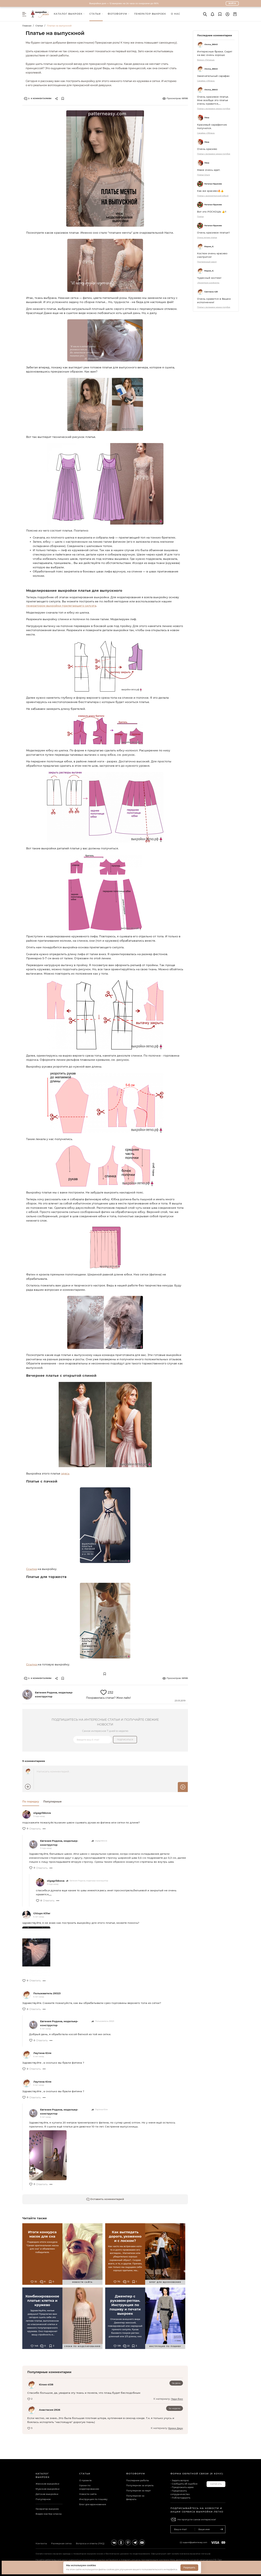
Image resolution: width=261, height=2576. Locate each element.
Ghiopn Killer (41, 1913)
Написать (216, 2484)
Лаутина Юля (42, 2053)
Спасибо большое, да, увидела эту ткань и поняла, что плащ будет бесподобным (83, 2392)
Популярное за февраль (135, 2497)
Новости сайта (88, 2494)
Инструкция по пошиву (93, 2499)
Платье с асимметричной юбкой (213, 196)
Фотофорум (135, 2473)
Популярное (43, 2499)
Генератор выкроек (47, 2508)
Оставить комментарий (105, 2199)
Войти (232, 3)
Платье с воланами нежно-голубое (213, 108)
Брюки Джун (175, 2428)
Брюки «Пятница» (206, 60)
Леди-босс (177, 2399)
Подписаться (125, 1739)
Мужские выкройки (47, 2489)
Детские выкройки (47, 2494)
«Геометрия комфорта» (208, 283)
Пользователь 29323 (47, 1993)
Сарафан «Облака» (206, 81)
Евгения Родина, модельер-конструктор (59, 1842)
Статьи (39, 25)
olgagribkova (42, 1812)
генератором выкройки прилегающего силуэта (61, 605)
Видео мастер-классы (49, 2513)
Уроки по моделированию (89, 2487)
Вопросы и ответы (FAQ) (90, 2543)
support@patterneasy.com (195, 2542)
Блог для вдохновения (92, 2504)
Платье (200, 216)
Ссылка (31, 1569)
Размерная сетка (61, 2543)
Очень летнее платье (207, 237)
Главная (26, 25)
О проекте (85, 2480)
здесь (65, 1473)
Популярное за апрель (140, 2485)
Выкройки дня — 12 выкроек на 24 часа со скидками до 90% (124, 3)
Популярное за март (138, 2490)
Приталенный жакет (207, 262)
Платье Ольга (203, 175)
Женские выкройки (47, 2483)
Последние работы (137, 2480)
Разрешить (189, 2567)
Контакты (41, 2543)
